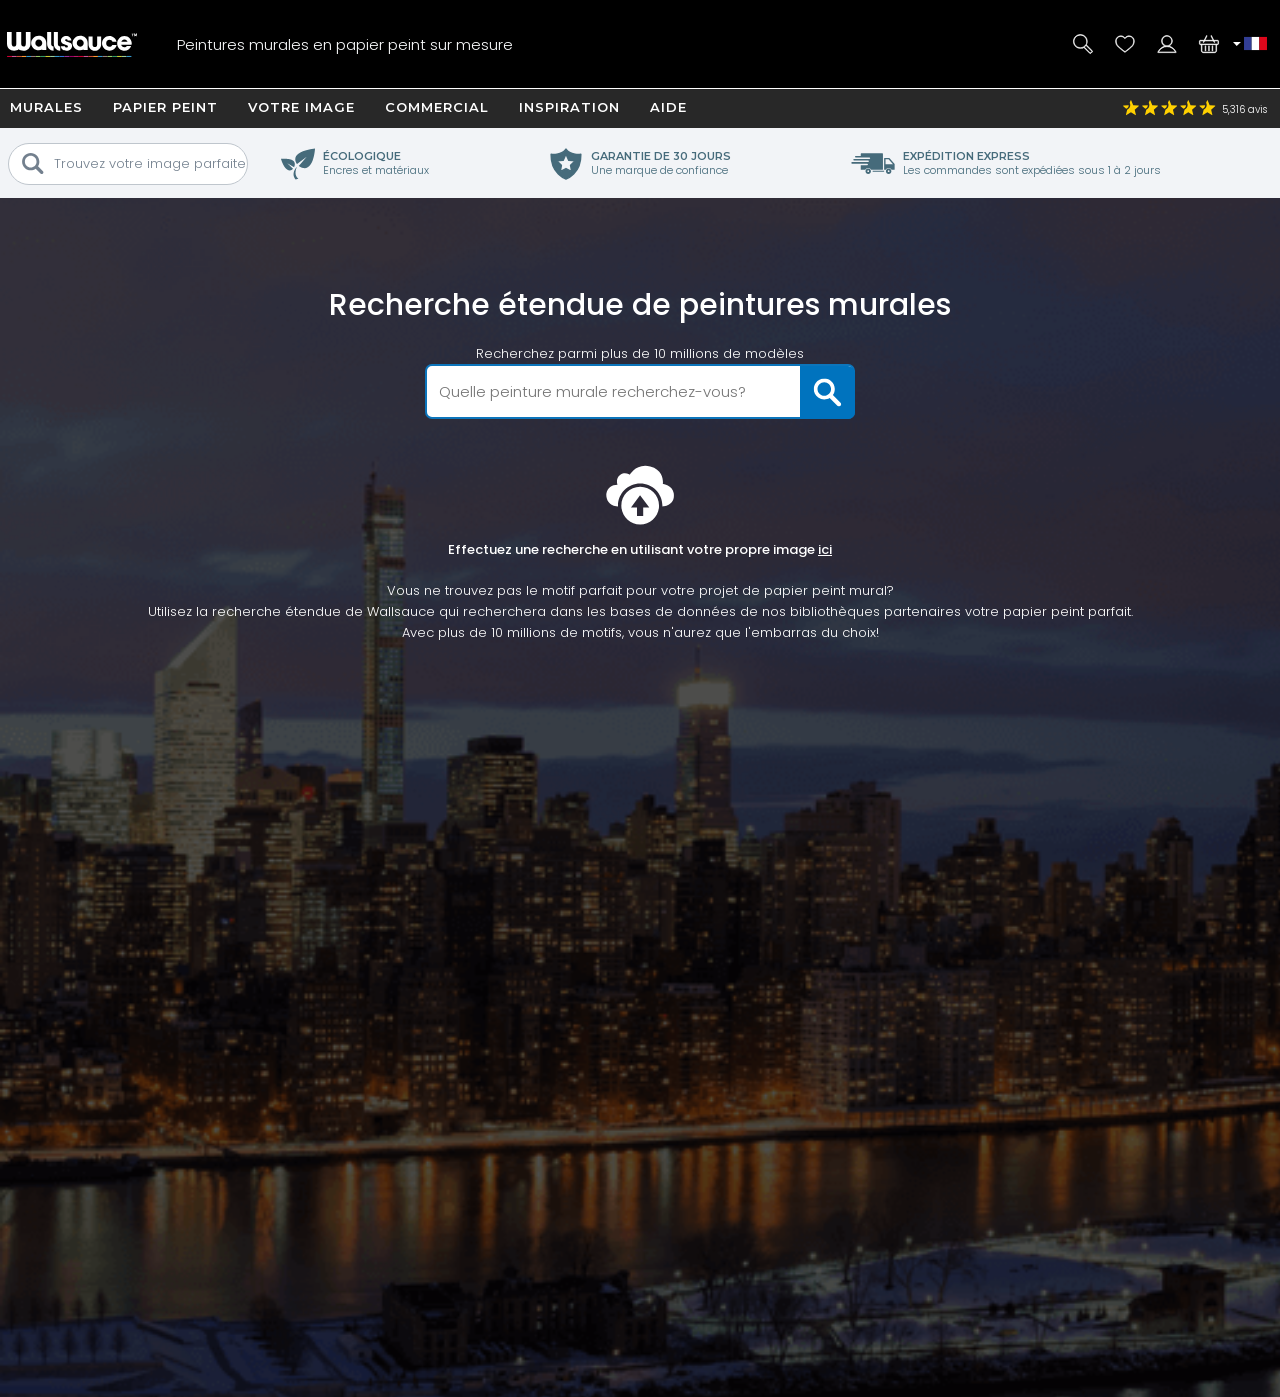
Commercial (437, 107)
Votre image (301, 107)
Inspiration (569, 107)
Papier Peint (165, 107)
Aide (668, 107)
